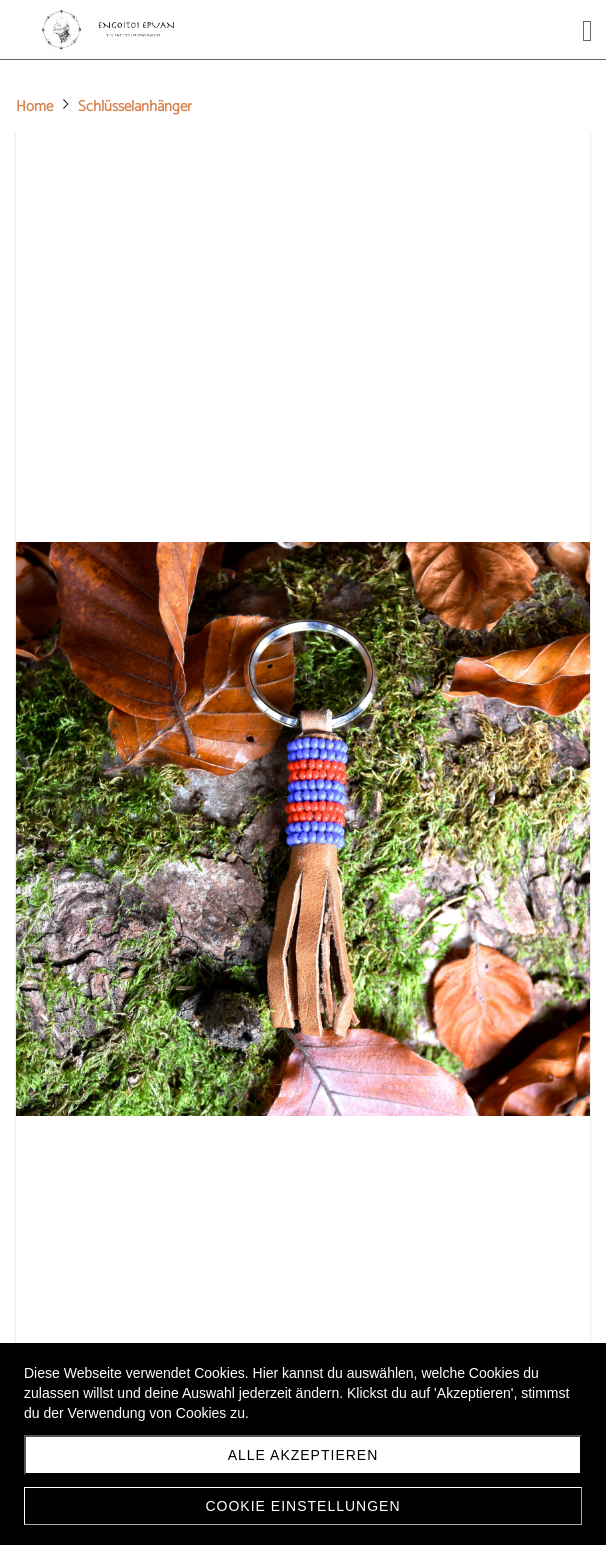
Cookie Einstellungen (302, 1506)
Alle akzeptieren (303, 1455)
